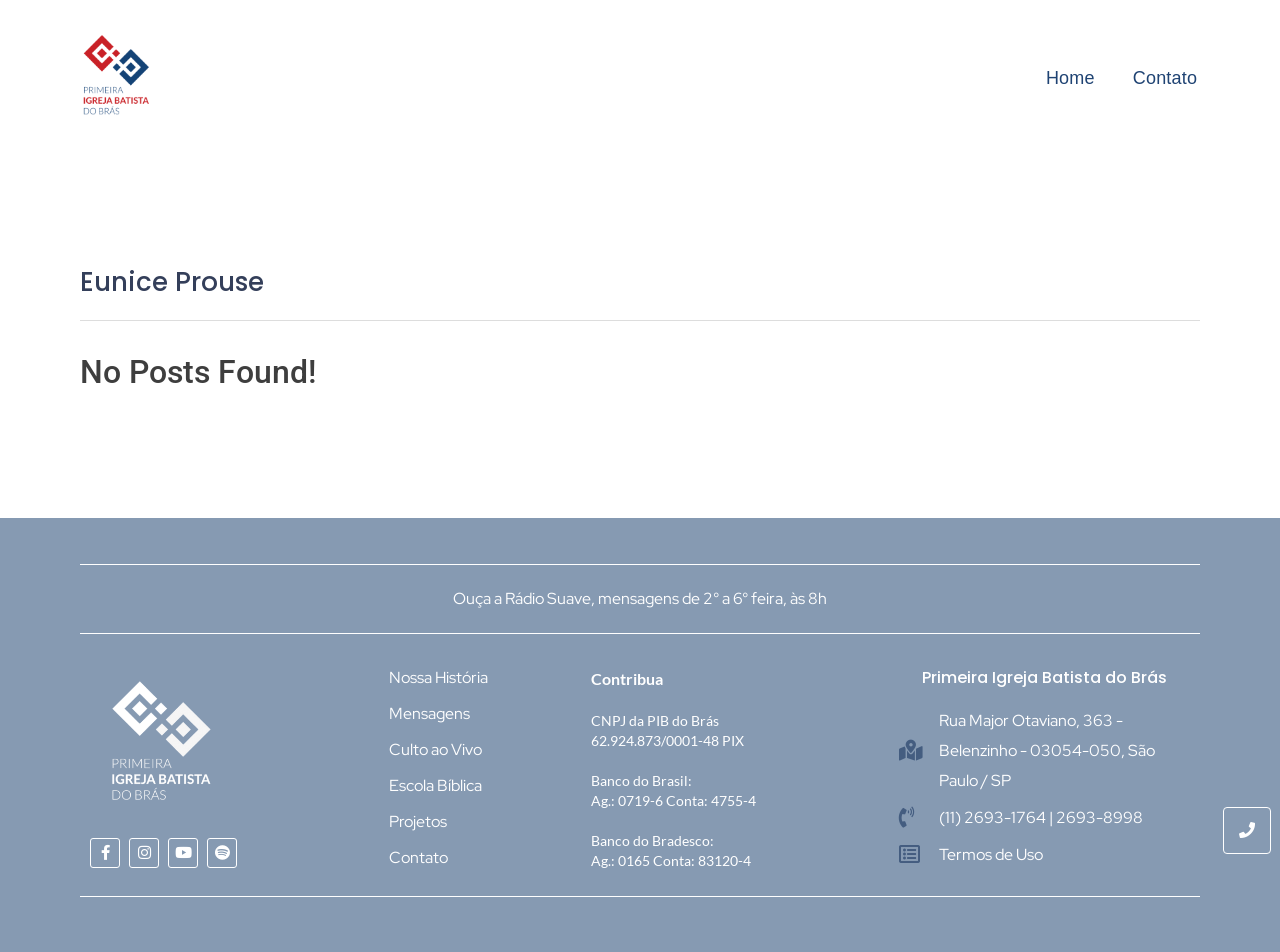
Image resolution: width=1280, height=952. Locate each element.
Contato (1165, 78)
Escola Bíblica (435, 785)
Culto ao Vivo (435, 749)
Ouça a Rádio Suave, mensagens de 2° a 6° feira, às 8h (640, 598)
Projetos (418, 821)
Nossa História (438, 677)
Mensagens (429, 713)
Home (1070, 78)
